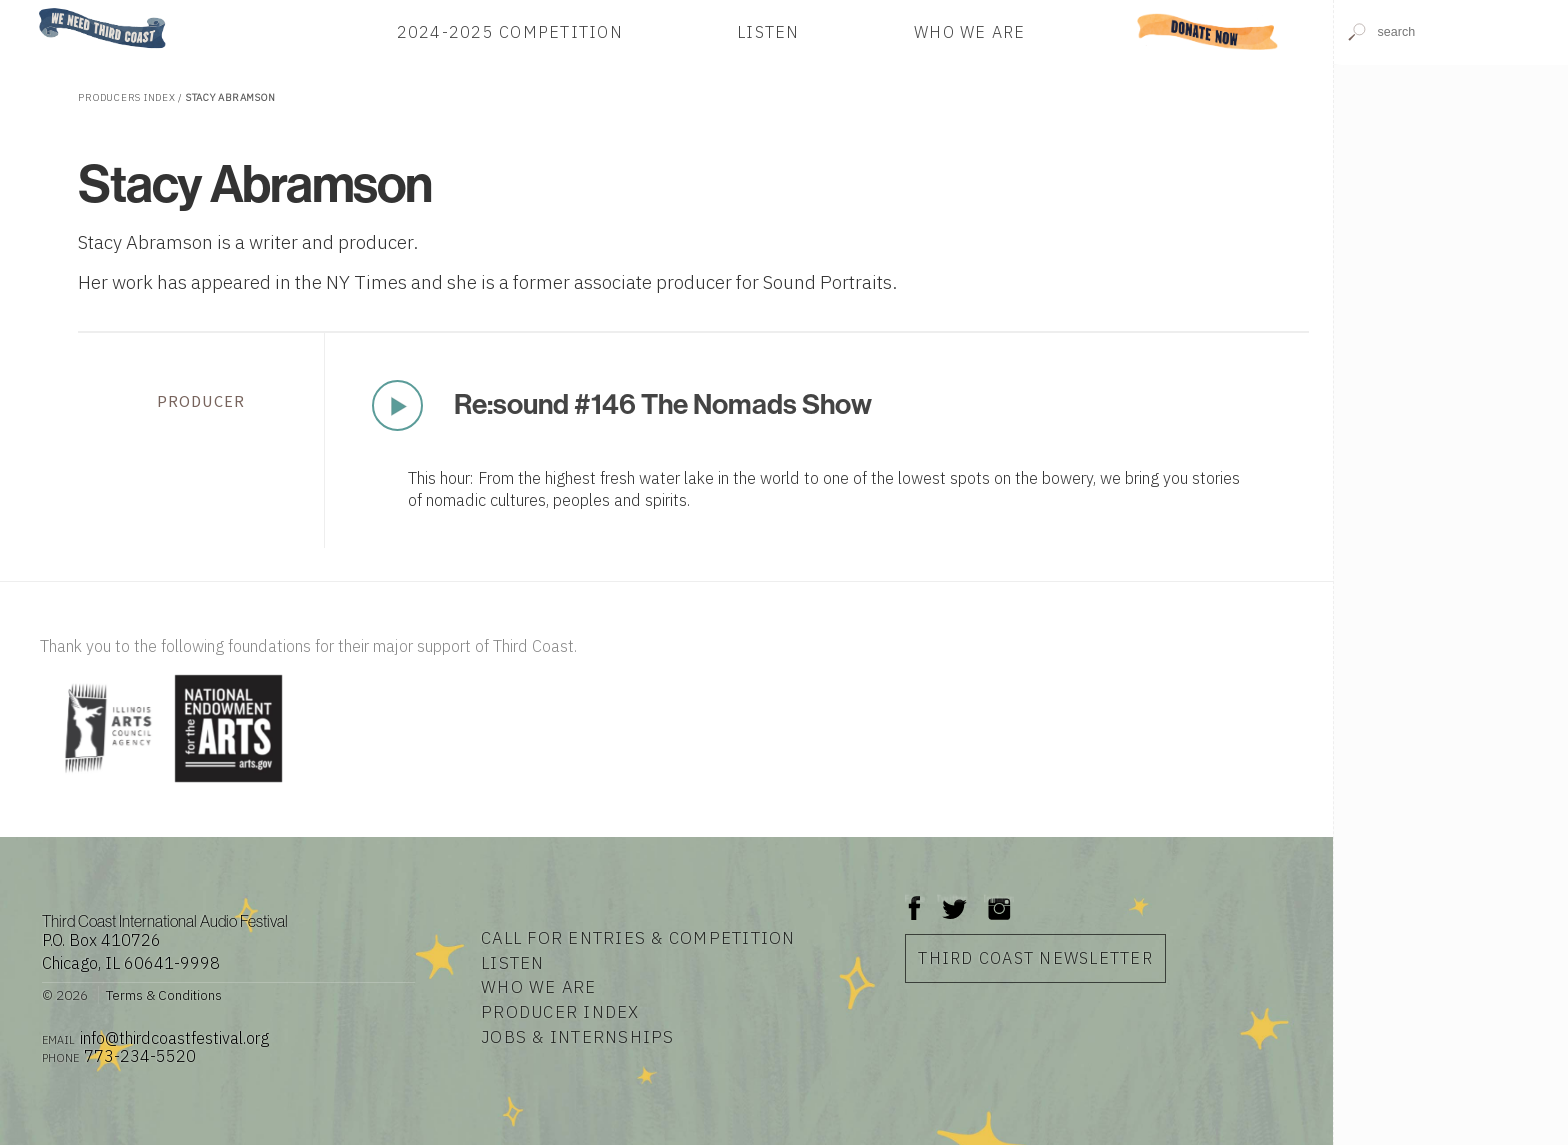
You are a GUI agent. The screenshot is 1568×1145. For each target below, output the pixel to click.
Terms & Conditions (164, 995)
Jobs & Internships (578, 1037)
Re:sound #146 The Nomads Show (663, 404)
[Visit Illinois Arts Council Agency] (105, 783)
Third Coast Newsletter (1035, 957)
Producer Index (560, 1012)
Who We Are (970, 31)
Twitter (952, 898)
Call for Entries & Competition (638, 938)
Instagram (999, 898)
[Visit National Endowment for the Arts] (229, 783)
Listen (768, 31)
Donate (1208, 31)
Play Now (397, 405)
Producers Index (126, 97)
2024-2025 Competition (510, 31)
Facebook (915, 898)
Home (33, 9)
